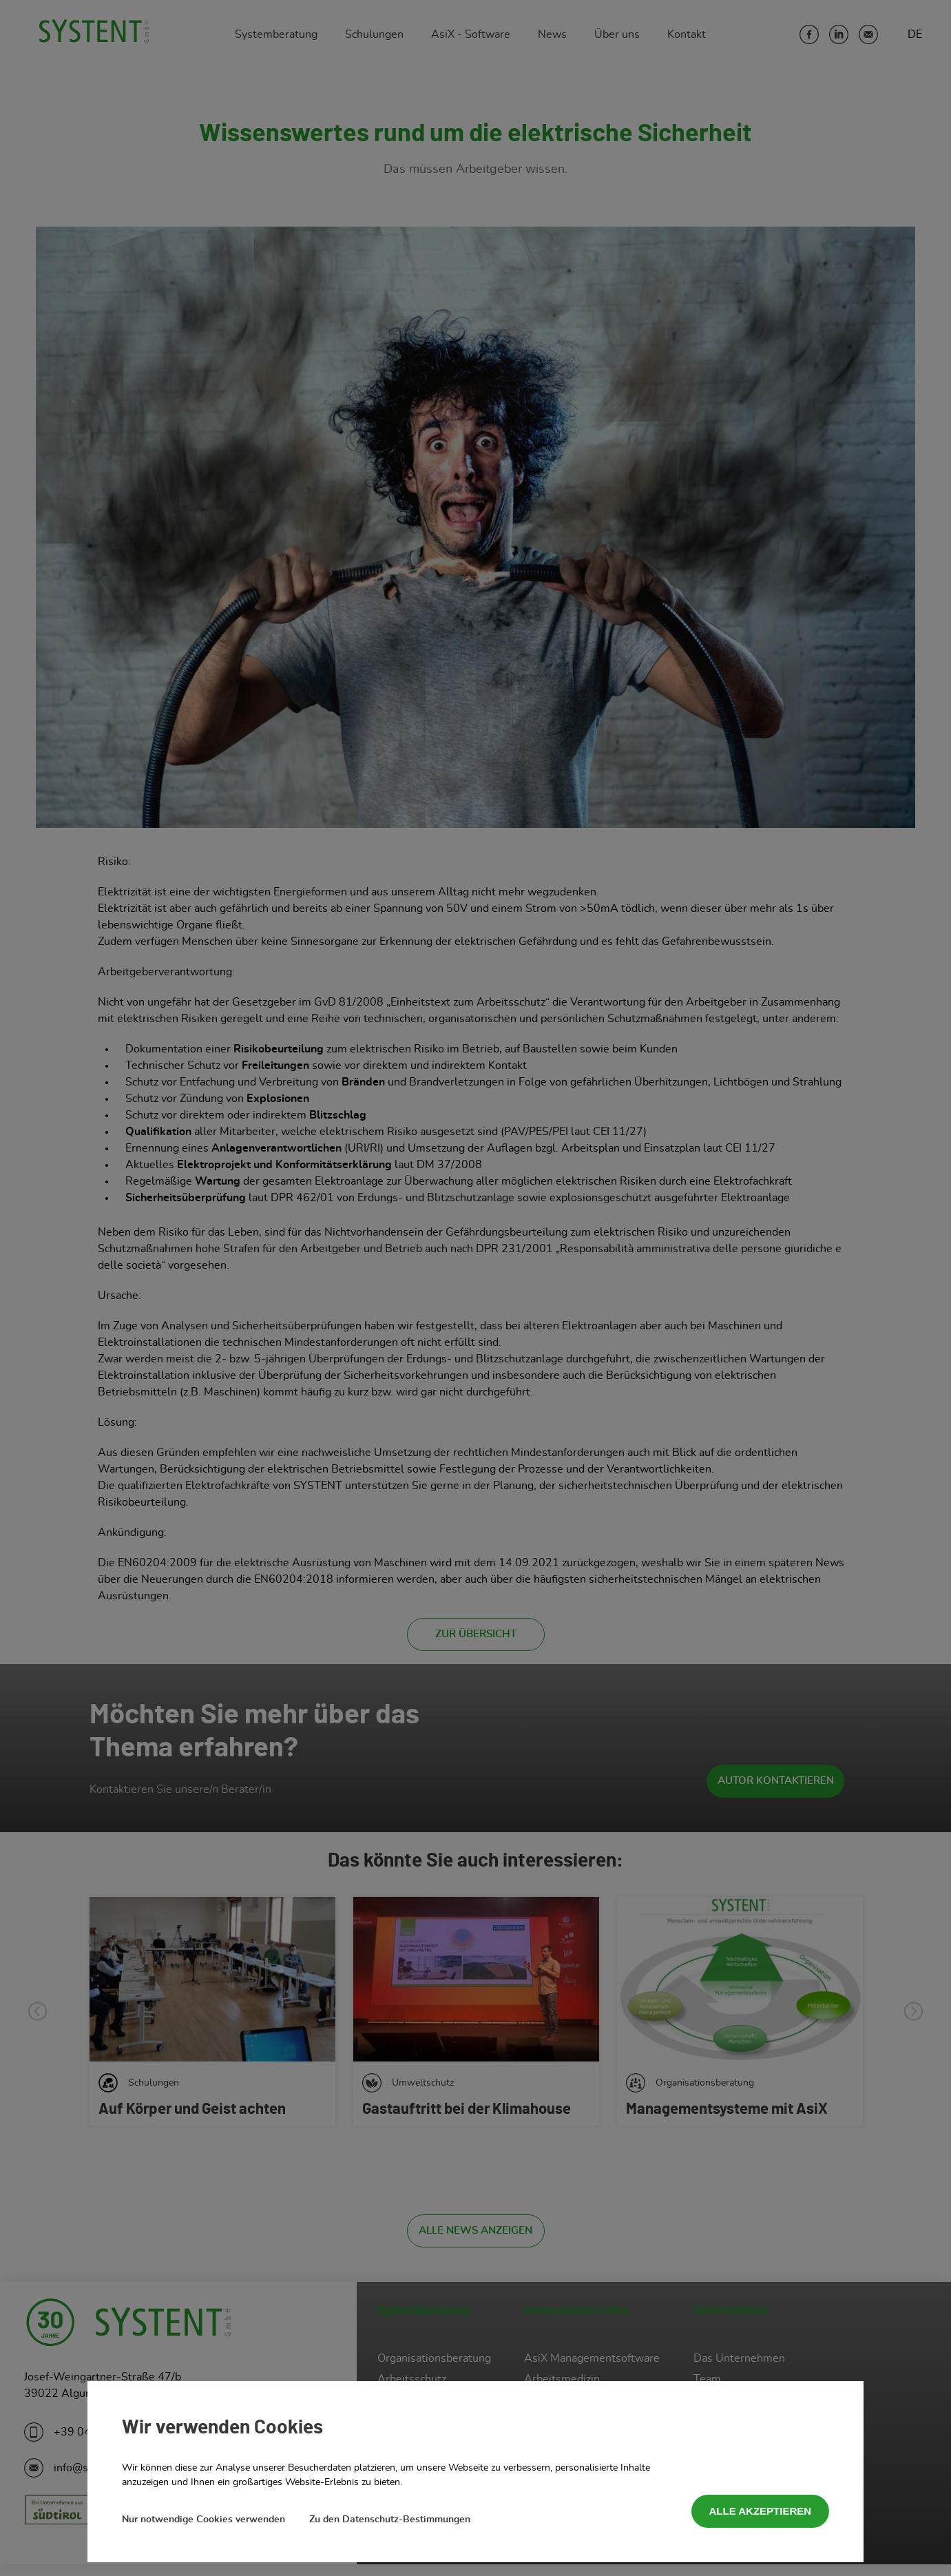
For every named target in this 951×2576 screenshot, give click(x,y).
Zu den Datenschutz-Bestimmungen (389, 2519)
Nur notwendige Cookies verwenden (203, 2519)
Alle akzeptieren (760, 2511)
